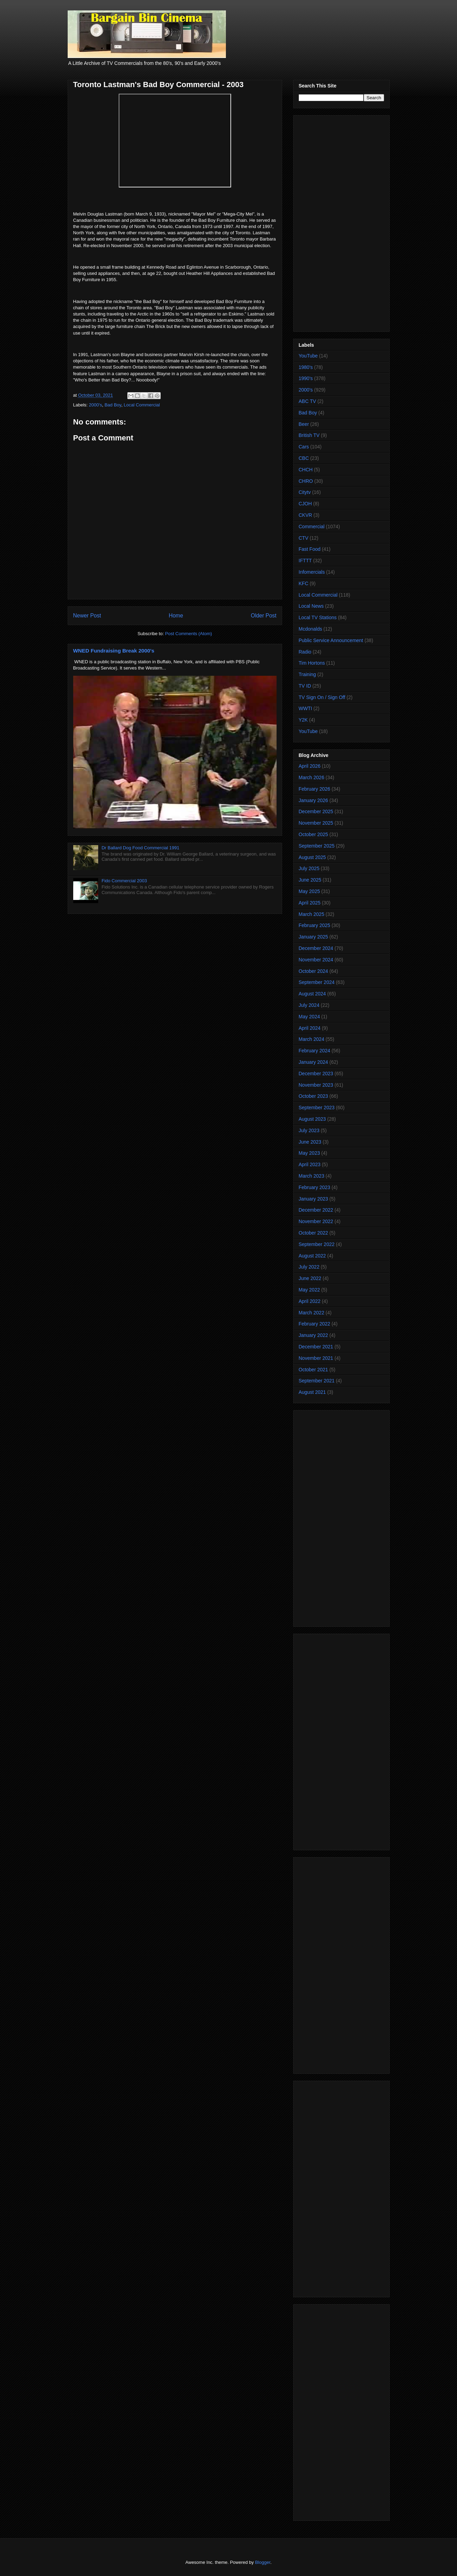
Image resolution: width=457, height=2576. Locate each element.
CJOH (305, 503)
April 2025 (310, 903)
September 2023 (317, 1107)
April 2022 (310, 1301)
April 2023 (310, 1164)
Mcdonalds (310, 629)
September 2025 (317, 846)
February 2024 (314, 1050)
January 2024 (313, 1062)
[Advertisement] (341, 222)
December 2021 (316, 1346)
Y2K (303, 720)
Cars (304, 446)
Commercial (312, 526)
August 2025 (312, 857)
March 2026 (311, 777)
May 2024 (309, 1016)
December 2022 (316, 1210)
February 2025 (314, 925)
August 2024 (312, 993)
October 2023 (313, 1096)
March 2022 (311, 1312)
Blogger (262, 2562)
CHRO (306, 481)
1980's (306, 367)
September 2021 (317, 1380)
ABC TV (307, 401)
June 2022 (310, 1278)
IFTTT (305, 560)
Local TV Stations (318, 617)
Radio (305, 652)
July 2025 (309, 868)
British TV (309, 435)
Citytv (305, 492)
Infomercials (312, 572)
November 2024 (316, 959)
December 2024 (316, 948)
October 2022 (313, 1233)
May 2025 (309, 891)
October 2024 (313, 971)
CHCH (306, 469)
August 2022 (312, 1255)
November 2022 (316, 1221)
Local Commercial (142, 404)
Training (307, 674)
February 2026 (314, 789)
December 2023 (316, 1073)
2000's (95, 404)
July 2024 (309, 1005)
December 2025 (316, 811)
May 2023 (309, 1153)
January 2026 (313, 800)
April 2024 (310, 1028)
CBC (304, 458)
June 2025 (310, 880)
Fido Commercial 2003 (124, 880)
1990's (306, 378)
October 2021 (313, 1369)
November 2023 (316, 1085)
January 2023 (313, 1199)
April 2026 (310, 766)
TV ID (305, 686)
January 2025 (313, 937)
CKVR (305, 515)
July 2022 (309, 1267)
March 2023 (311, 1176)
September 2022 (317, 1244)
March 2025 (311, 914)
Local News (311, 606)
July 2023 (309, 1130)
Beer (304, 424)
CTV (303, 538)
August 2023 (312, 1119)
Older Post (264, 615)
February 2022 (314, 1324)
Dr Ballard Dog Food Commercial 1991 (140, 847)
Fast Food (310, 549)
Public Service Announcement (331, 640)
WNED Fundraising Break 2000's (113, 651)
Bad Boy (112, 404)
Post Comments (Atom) (188, 633)
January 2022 (313, 1335)
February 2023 (314, 1187)
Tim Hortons (312, 663)
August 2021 (312, 1392)
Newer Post (87, 615)
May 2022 (309, 1290)
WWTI (305, 708)
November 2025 (316, 823)
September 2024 (317, 982)
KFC (303, 583)
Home (176, 615)
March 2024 (311, 1039)
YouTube (308, 356)
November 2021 (316, 1358)
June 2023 (310, 1142)
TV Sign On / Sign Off (322, 697)
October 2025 (313, 834)
